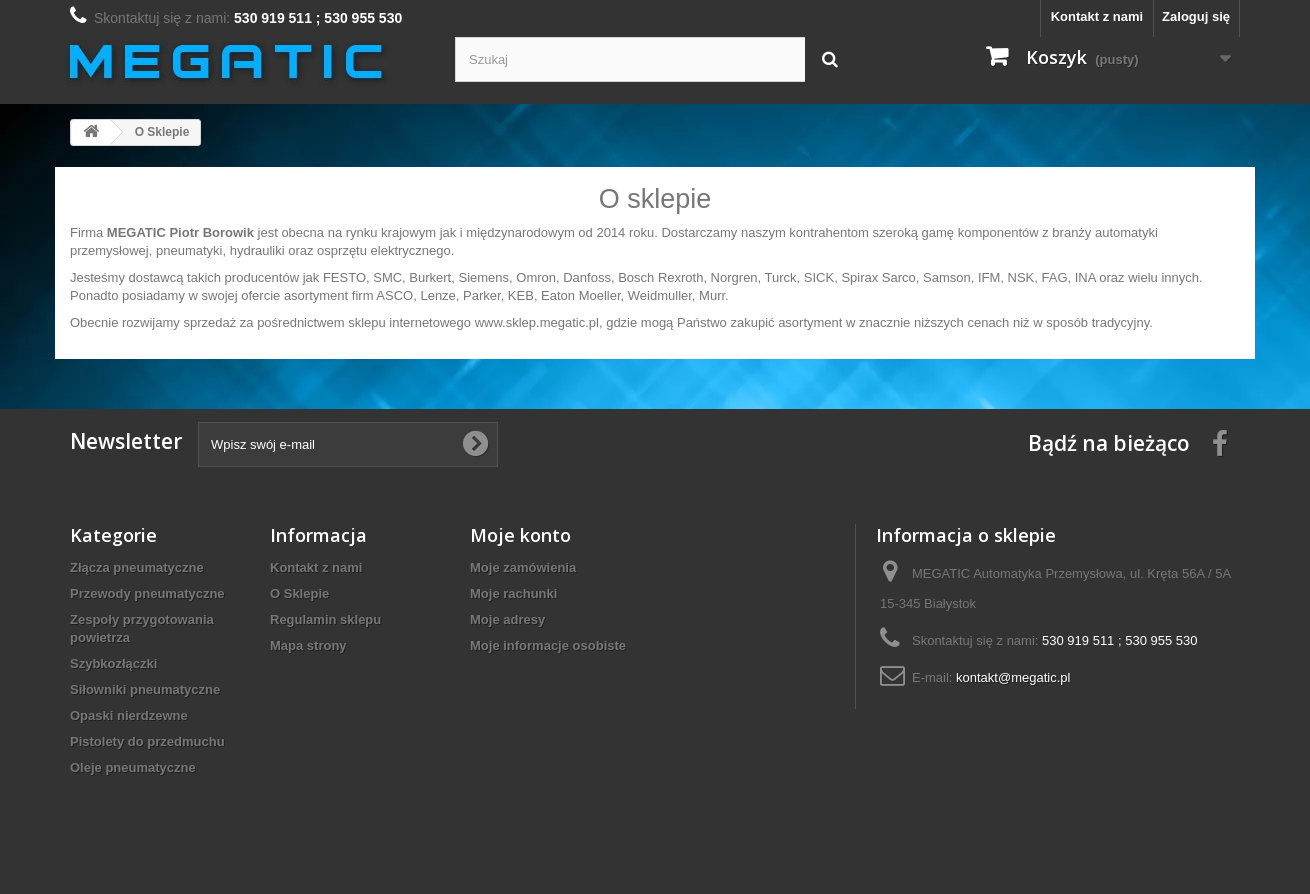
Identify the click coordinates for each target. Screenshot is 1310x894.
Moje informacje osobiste (548, 645)
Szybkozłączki (113, 663)
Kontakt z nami (1097, 16)
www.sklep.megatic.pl (537, 322)
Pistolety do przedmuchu (147, 741)
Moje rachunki (513, 593)
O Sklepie (299, 593)
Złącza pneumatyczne (137, 567)
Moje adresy (507, 619)
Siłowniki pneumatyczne (145, 689)
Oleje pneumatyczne (133, 767)
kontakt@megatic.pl (1013, 677)
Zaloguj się (1196, 16)
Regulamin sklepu (325, 619)
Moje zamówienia (523, 567)
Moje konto (520, 535)
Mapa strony (308, 645)
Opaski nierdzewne (129, 715)
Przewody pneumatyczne (147, 593)
